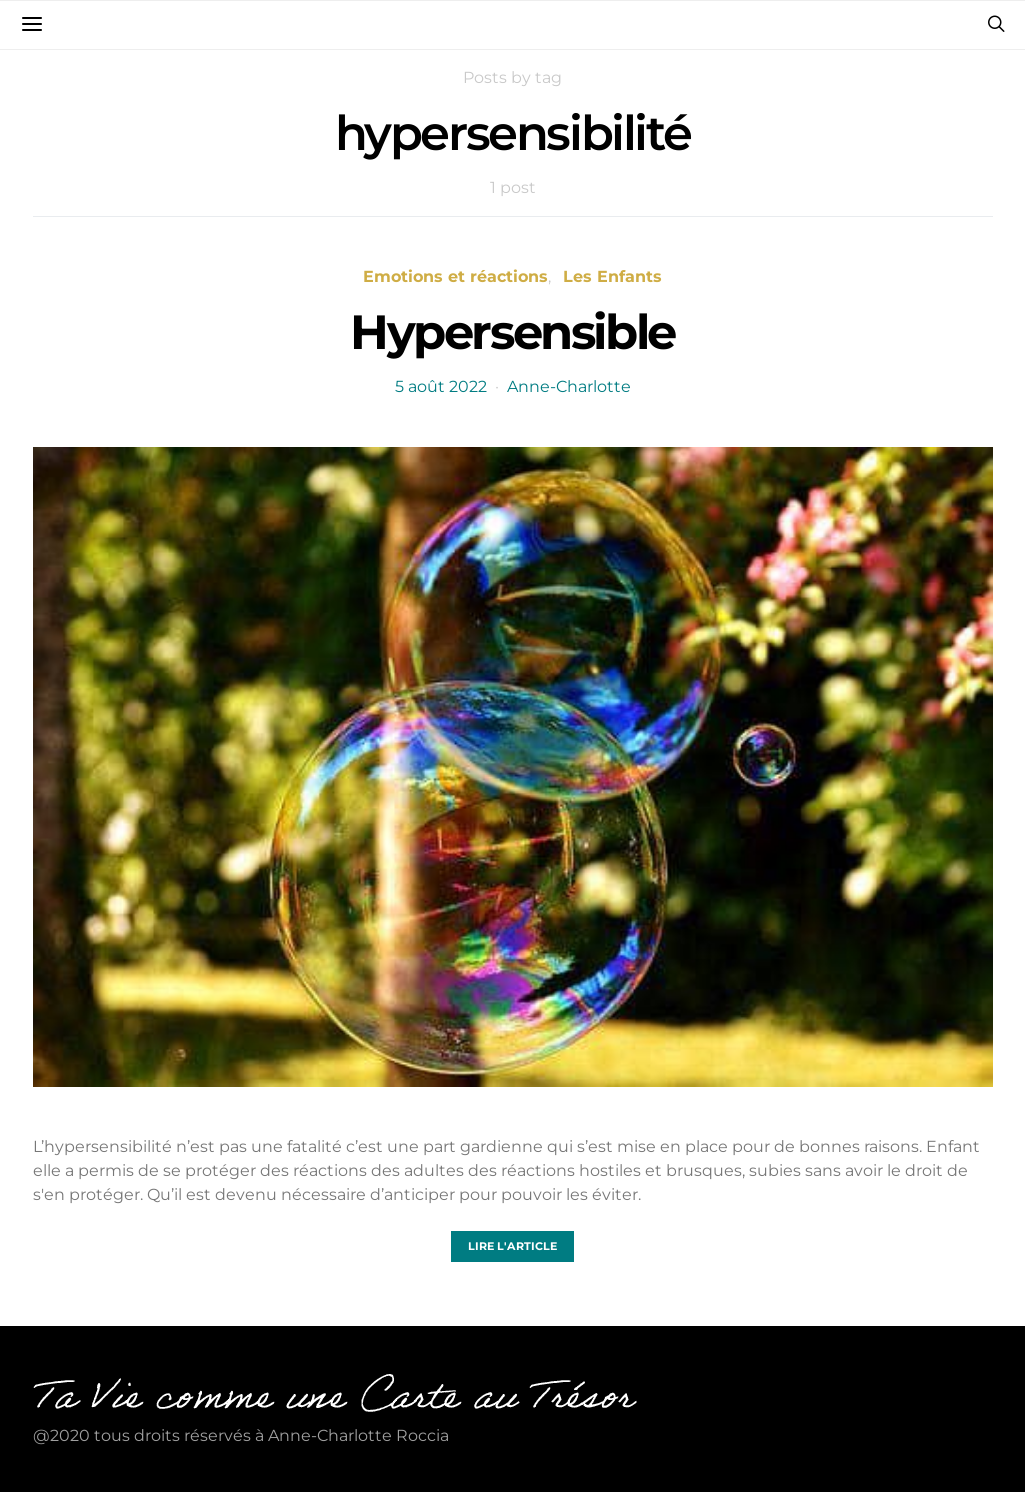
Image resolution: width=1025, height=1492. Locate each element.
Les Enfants (612, 276)
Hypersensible (512, 332)
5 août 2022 (441, 386)
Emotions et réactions (455, 276)
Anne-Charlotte (569, 386)
